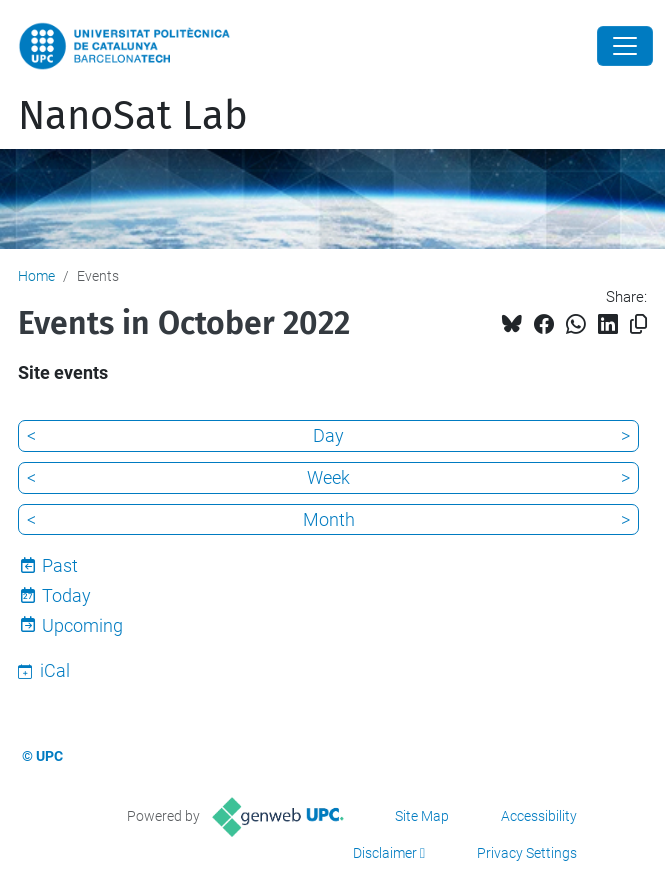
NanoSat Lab (133, 116)
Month (329, 519)
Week (328, 477)
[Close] (625, 46)
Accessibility (539, 816)
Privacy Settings (527, 853)
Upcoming (82, 625)
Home (36, 276)
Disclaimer (385, 853)
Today (66, 595)
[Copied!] (638, 324)
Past (60, 565)
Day (328, 435)
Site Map (422, 816)
